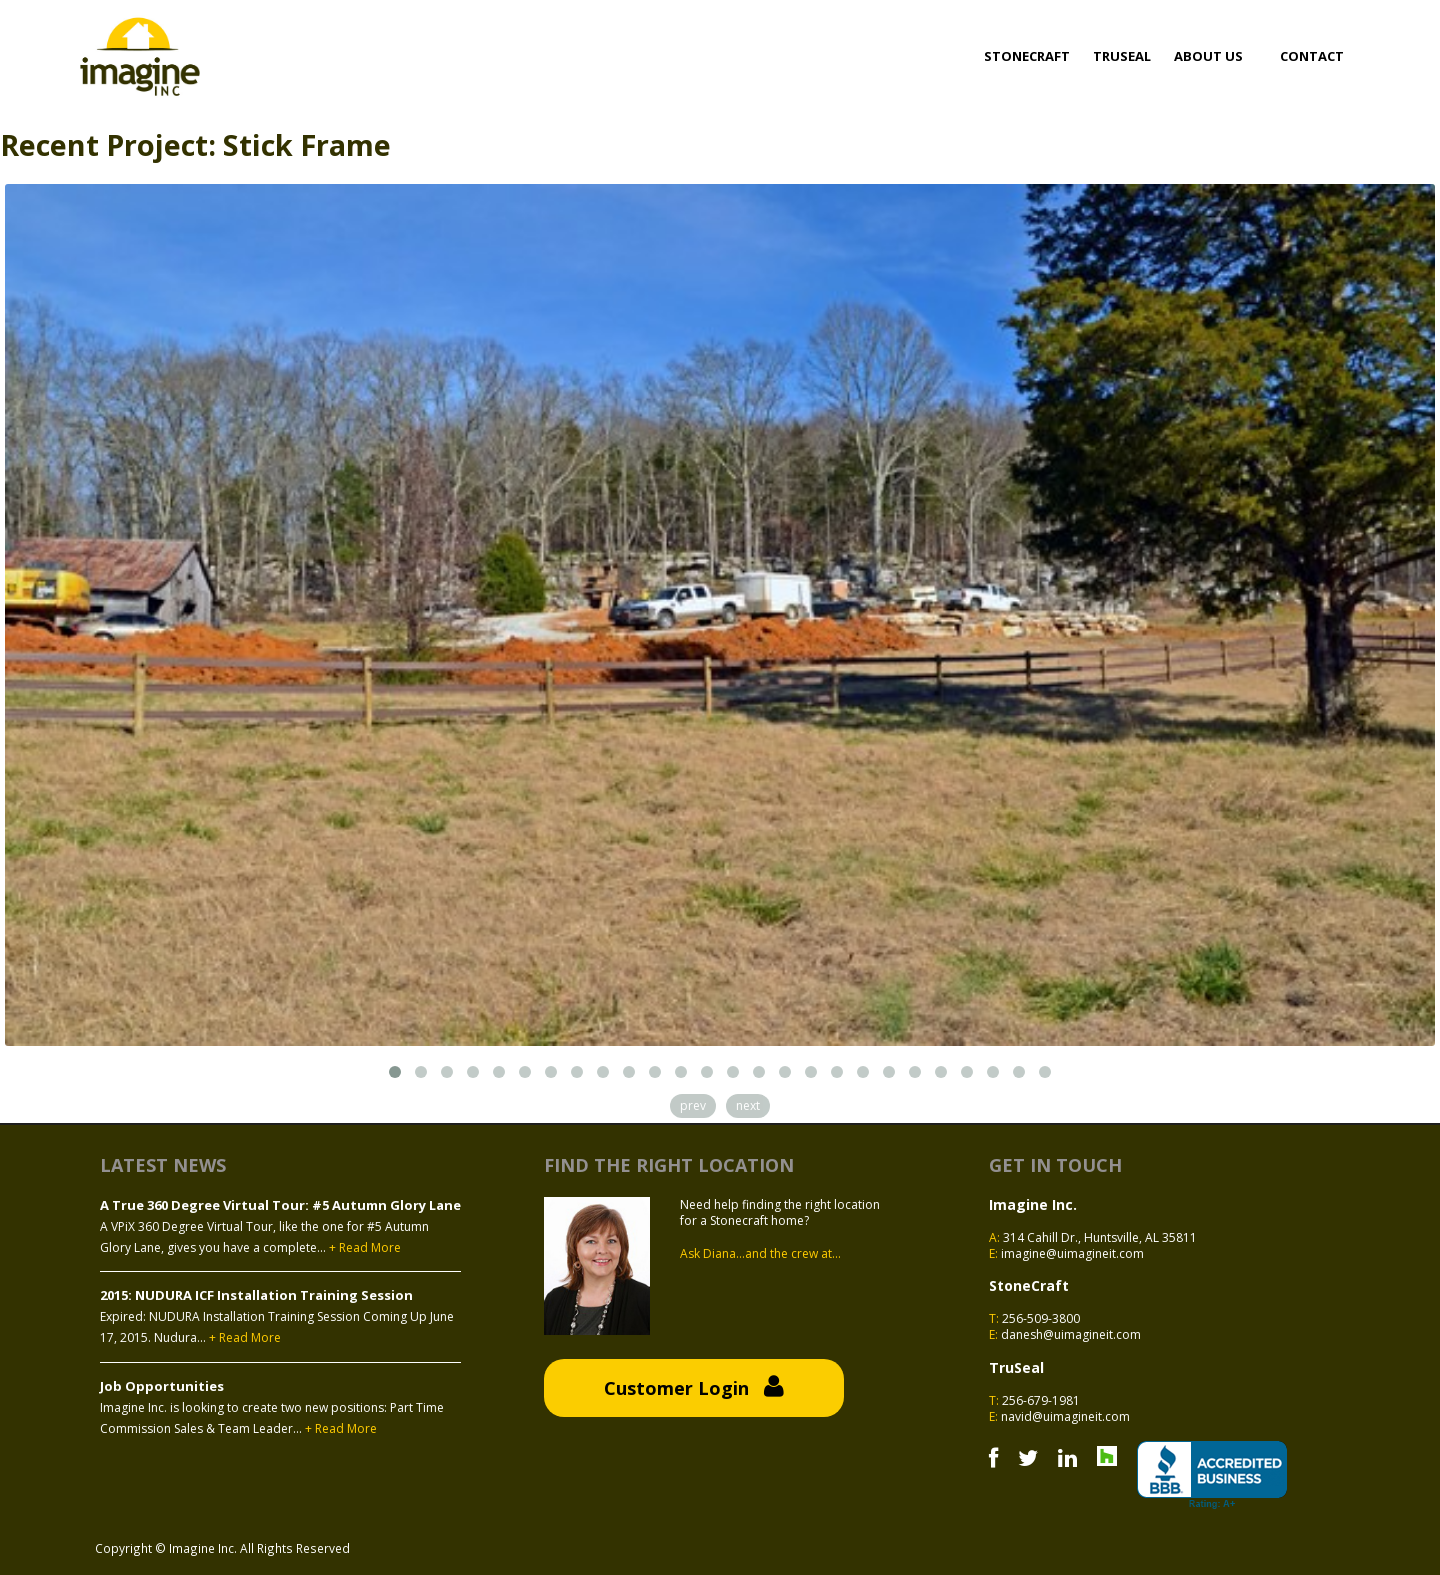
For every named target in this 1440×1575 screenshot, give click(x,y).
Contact (1312, 56)
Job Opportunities (162, 1386)
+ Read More (365, 1248)
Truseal (1122, 56)
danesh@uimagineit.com (1071, 1334)
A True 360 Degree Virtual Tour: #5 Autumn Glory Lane (280, 1205)
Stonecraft (1027, 56)
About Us (1208, 56)
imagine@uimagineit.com (1072, 1253)
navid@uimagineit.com (1065, 1416)
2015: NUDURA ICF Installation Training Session (256, 1295)
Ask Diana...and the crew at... (760, 1253)
